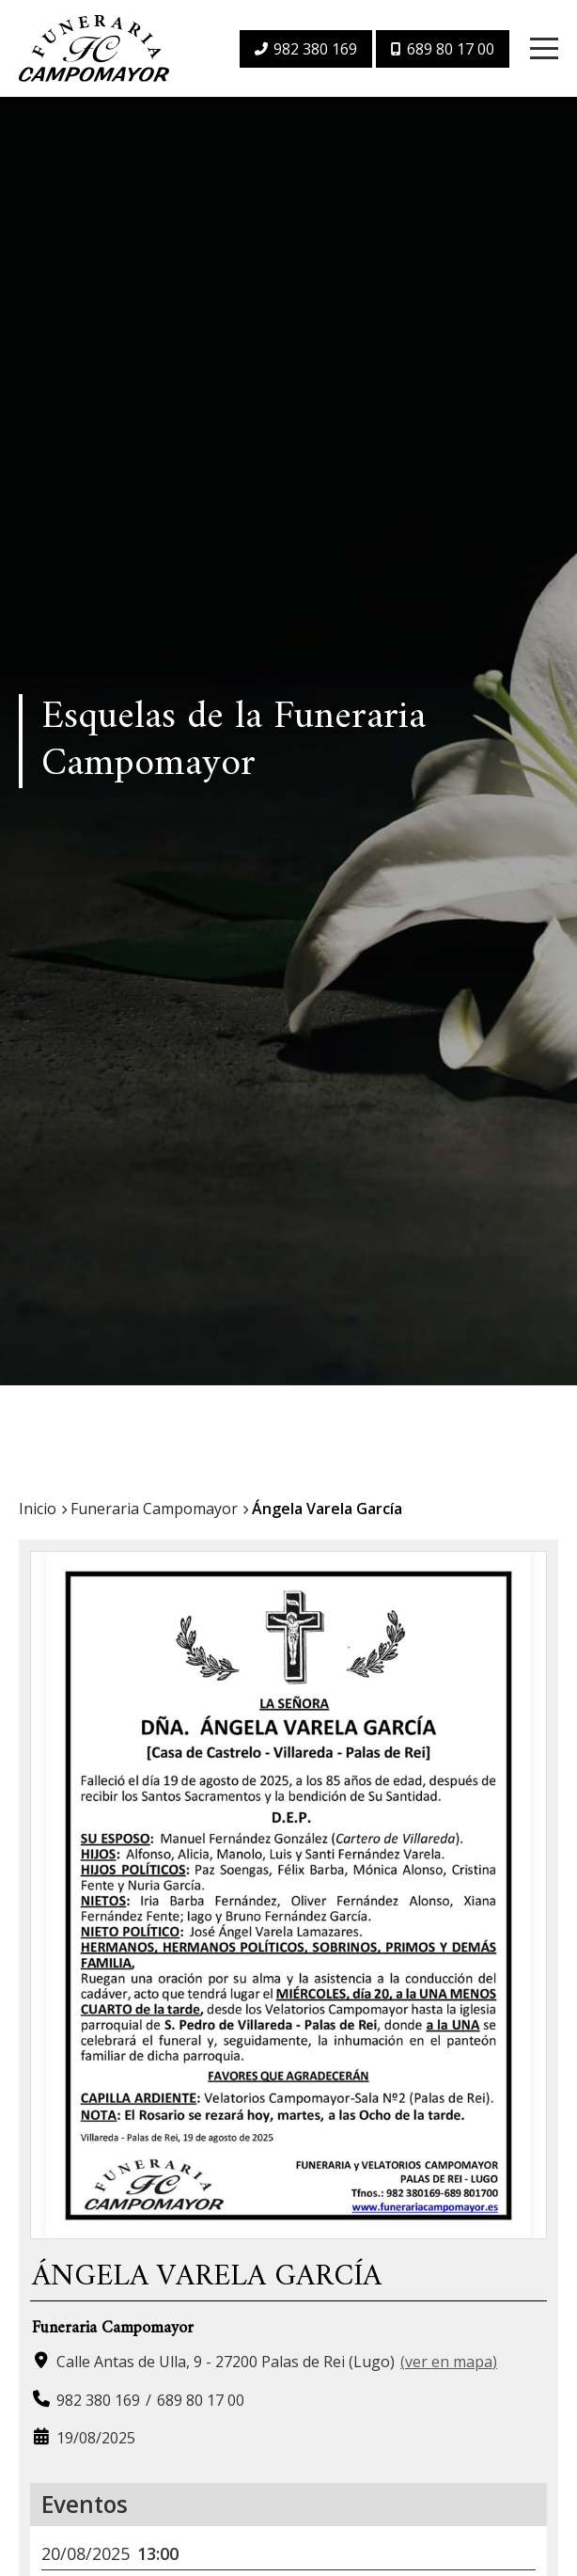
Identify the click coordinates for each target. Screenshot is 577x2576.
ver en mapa (448, 2361)
